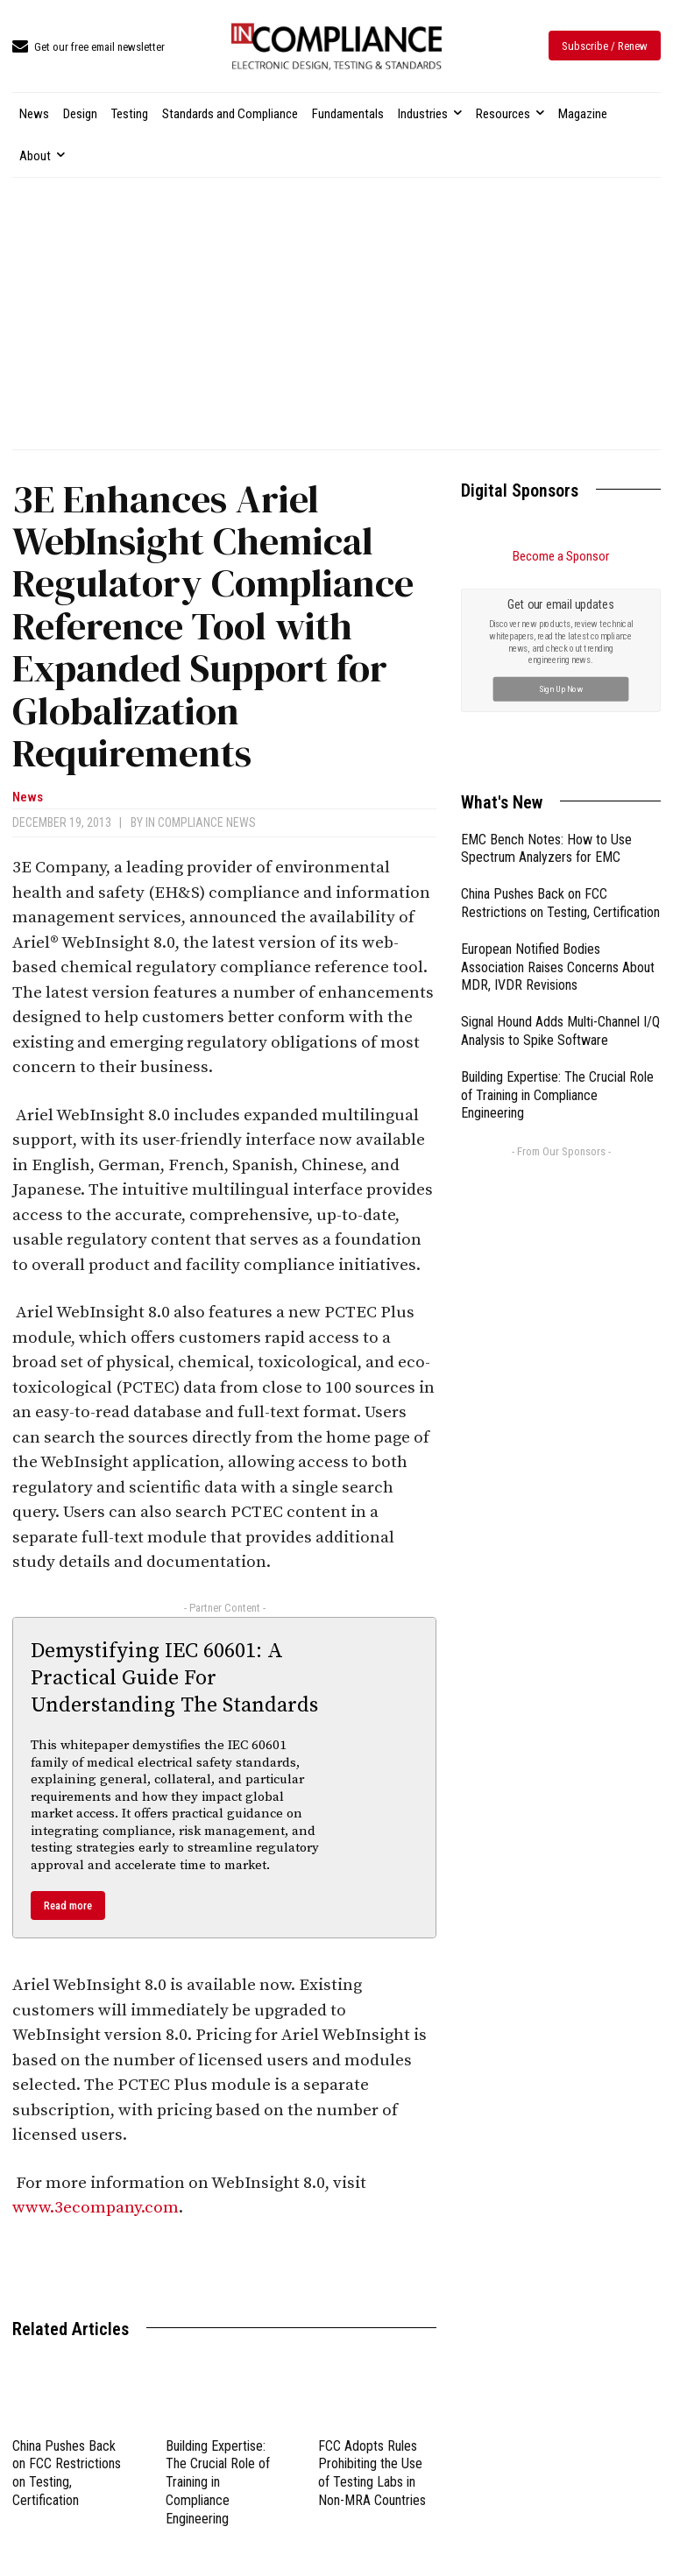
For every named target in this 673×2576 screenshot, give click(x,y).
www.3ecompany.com (95, 2208)
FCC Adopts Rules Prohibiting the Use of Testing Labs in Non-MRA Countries (372, 2473)
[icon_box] (88, 48)
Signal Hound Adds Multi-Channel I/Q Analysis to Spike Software (560, 1030)
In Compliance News (200, 822)
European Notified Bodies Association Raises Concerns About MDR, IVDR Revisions (558, 967)
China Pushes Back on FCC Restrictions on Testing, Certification (66, 2473)
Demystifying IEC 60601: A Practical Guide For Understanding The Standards (174, 1678)
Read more (68, 1905)
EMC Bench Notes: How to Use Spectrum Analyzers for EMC (546, 848)
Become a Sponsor (561, 556)
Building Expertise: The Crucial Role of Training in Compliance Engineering (218, 2482)
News (27, 797)
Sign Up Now (561, 688)
